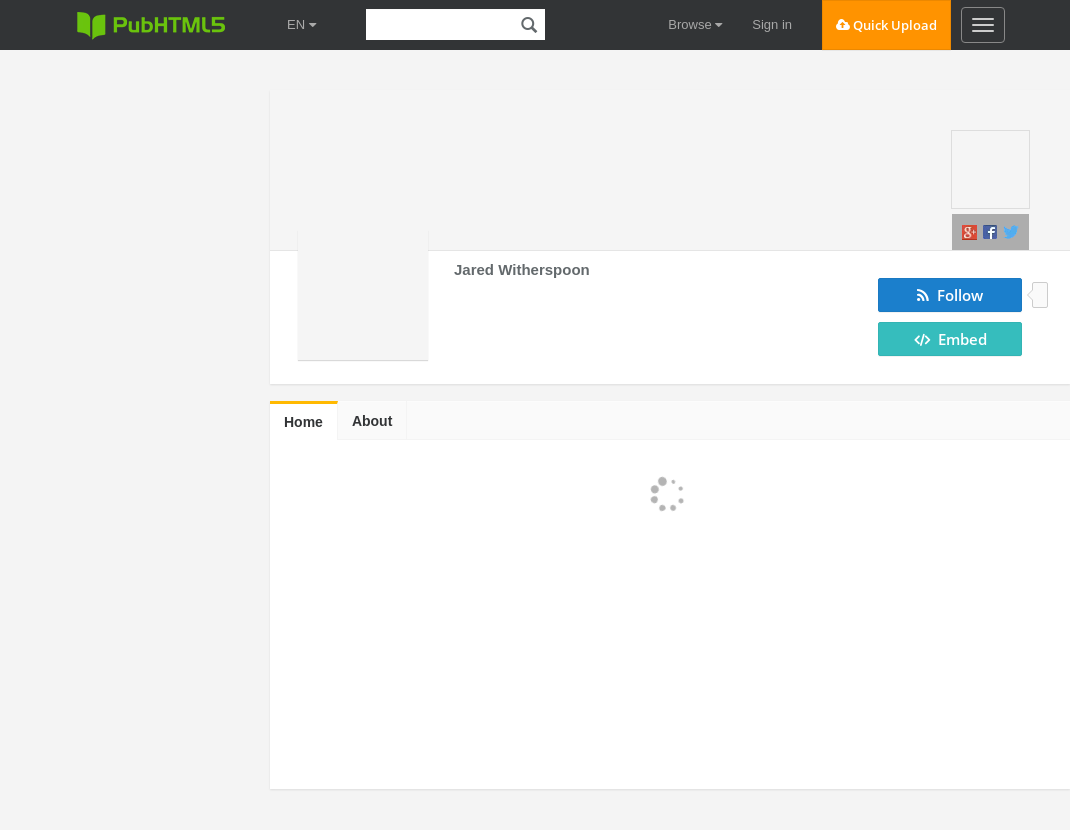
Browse (695, 24)
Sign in (772, 24)
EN (301, 24)
